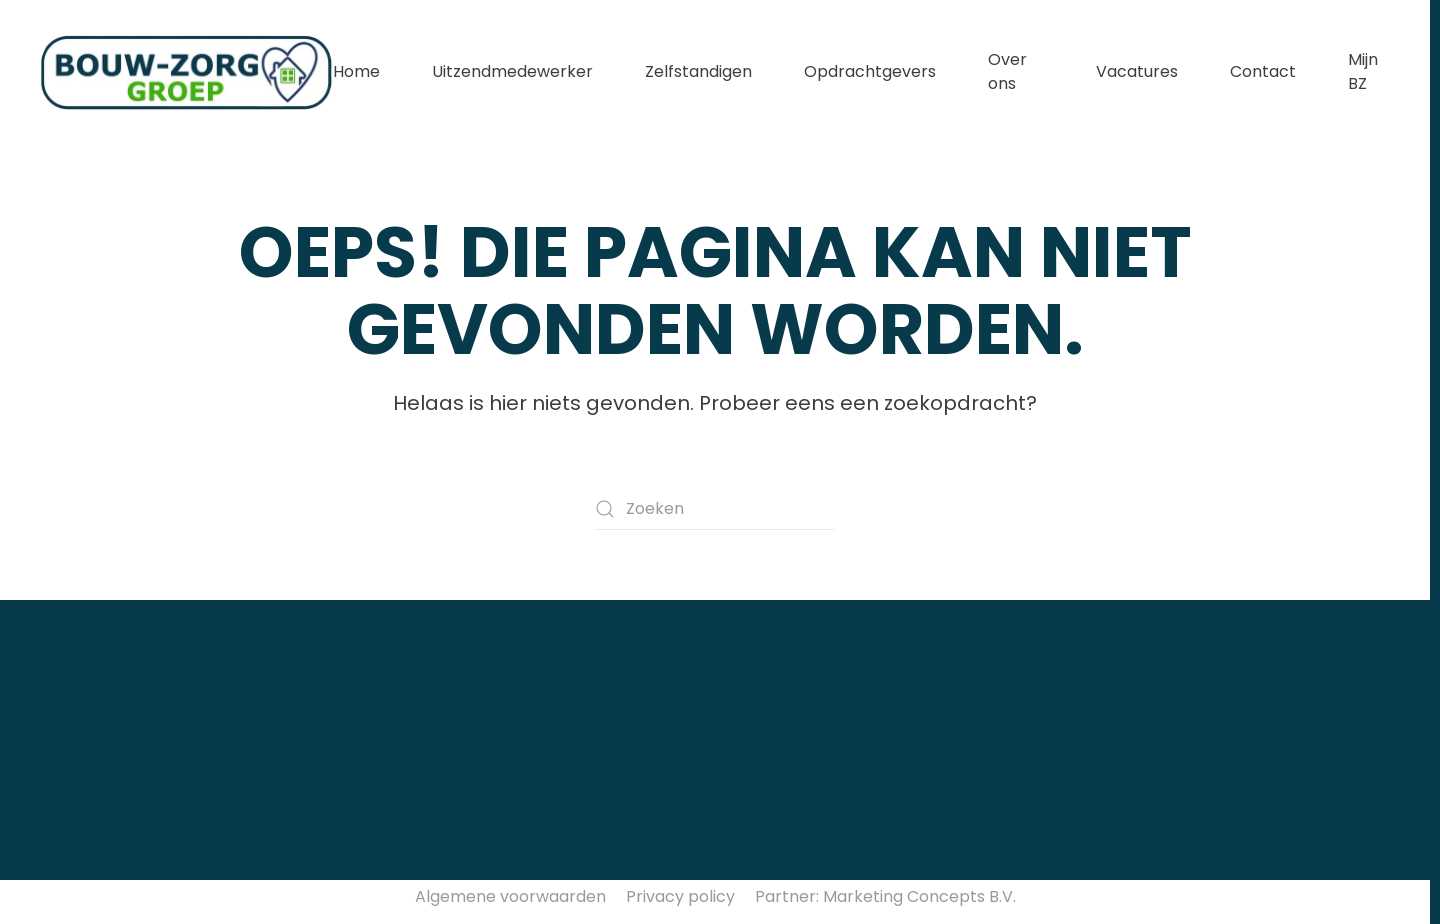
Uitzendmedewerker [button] (512, 71)
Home (356, 71)
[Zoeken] (715, 509)
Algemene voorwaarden (510, 896)
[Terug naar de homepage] (186, 72)
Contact (1263, 71)
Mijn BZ (1363, 71)
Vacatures (1137, 71)
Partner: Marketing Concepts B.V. (885, 896)
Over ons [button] (1007, 71)
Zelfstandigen (698, 71)
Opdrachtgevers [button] (870, 71)
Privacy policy (680, 896)
